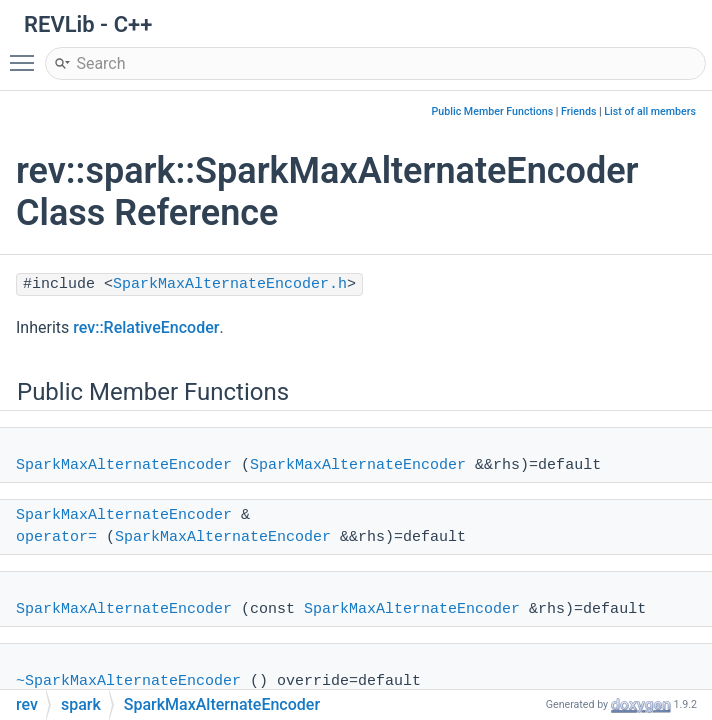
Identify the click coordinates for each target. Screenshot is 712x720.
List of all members (650, 111)
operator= (56, 537)
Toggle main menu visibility (27, 54)
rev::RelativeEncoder (146, 327)
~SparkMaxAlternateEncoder (128, 681)
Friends (578, 111)
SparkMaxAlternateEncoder (124, 465)
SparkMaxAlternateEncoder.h (230, 284)
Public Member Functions (493, 111)
